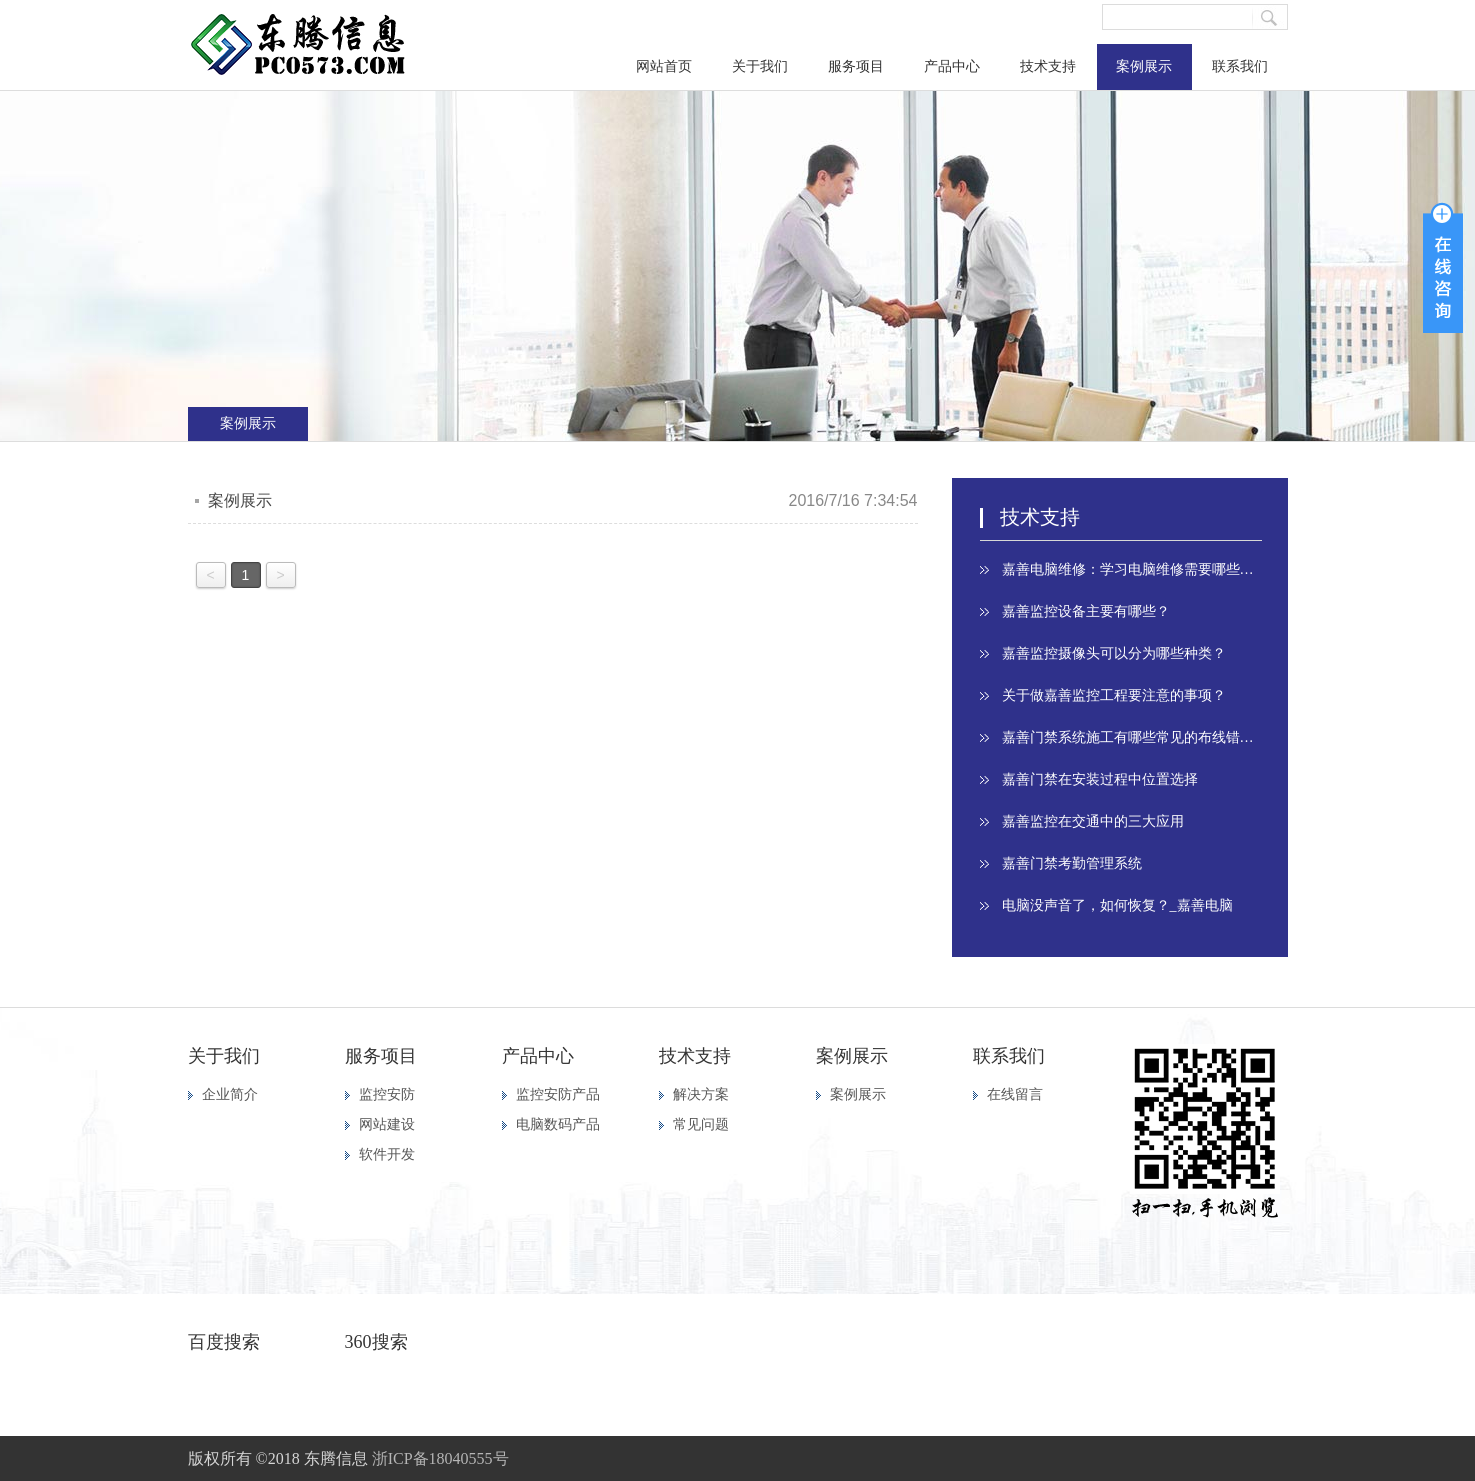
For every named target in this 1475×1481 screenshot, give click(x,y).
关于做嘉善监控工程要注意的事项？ (1114, 695)
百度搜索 (224, 1342)
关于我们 (760, 66)
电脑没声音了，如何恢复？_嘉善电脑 (1117, 905)
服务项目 (856, 66)
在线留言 (1015, 1094)
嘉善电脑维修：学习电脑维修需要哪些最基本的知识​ (1132, 569)
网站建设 (387, 1124)
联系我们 (1240, 66)
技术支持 (1048, 66)
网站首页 (664, 66)
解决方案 (701, 1094)
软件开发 (387, 1154)
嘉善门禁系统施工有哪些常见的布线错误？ (1132, 737)
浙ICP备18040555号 (440, 1458)
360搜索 (376, 1342)
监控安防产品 (558, 1094)
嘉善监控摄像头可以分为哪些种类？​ (1114, 653)
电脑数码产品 (558, 1124)
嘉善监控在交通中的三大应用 (1093, 821)
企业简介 (230, 1094)
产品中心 (952, 66)
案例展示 (1144, 66)
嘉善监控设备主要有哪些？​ (1086, 611)
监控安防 (387, 1094)
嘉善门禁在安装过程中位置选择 (1100, 779)
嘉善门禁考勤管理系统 (1072, 863)
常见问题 (701, 1124)
